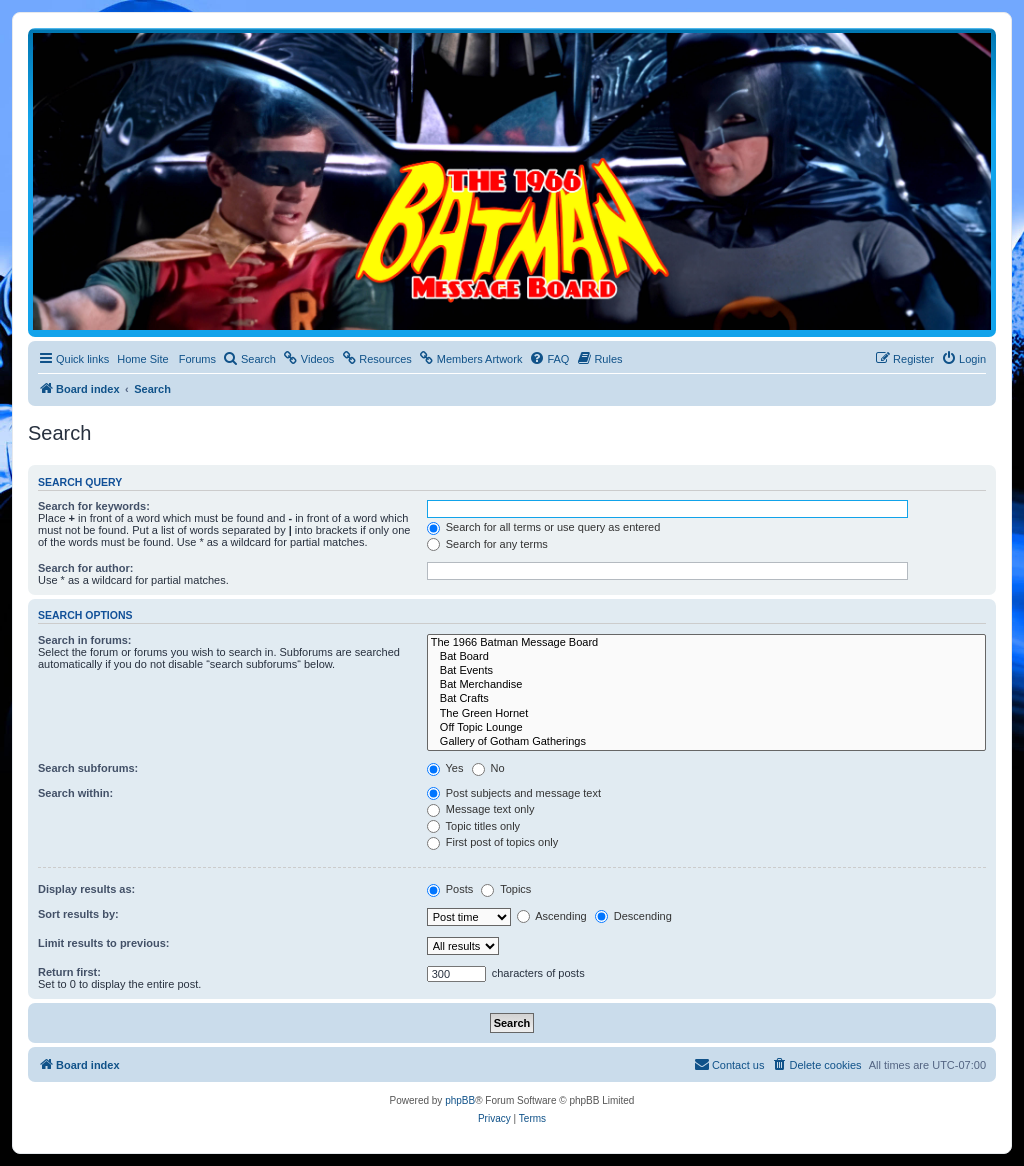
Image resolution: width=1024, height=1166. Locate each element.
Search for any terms (487, 544)
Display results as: (86, 889)
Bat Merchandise (706, 685)
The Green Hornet (706, 714)
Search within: (75, 793)
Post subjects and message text (514, 793)
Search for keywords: (94, 506)
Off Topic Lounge (706, 728)
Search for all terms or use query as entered (544, 527)
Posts (450, 889)
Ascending (552, 916)
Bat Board (706, 657)
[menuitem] (249, 359)
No (488, 768)
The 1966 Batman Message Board (706, 643)
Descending (633, 916)
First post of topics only (493, 842)
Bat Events (706, 671)
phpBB (460, 1100)
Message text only (481, 809)
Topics (506, 889)
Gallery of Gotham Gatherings (706, 742)
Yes (445, 768)
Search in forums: (85, 640)
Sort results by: (78, 914)
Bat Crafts (706, 699)
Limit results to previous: (103, 943)
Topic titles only (473, 826)
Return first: (69, 972)
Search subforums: (88, 768)
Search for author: (85, 568)
